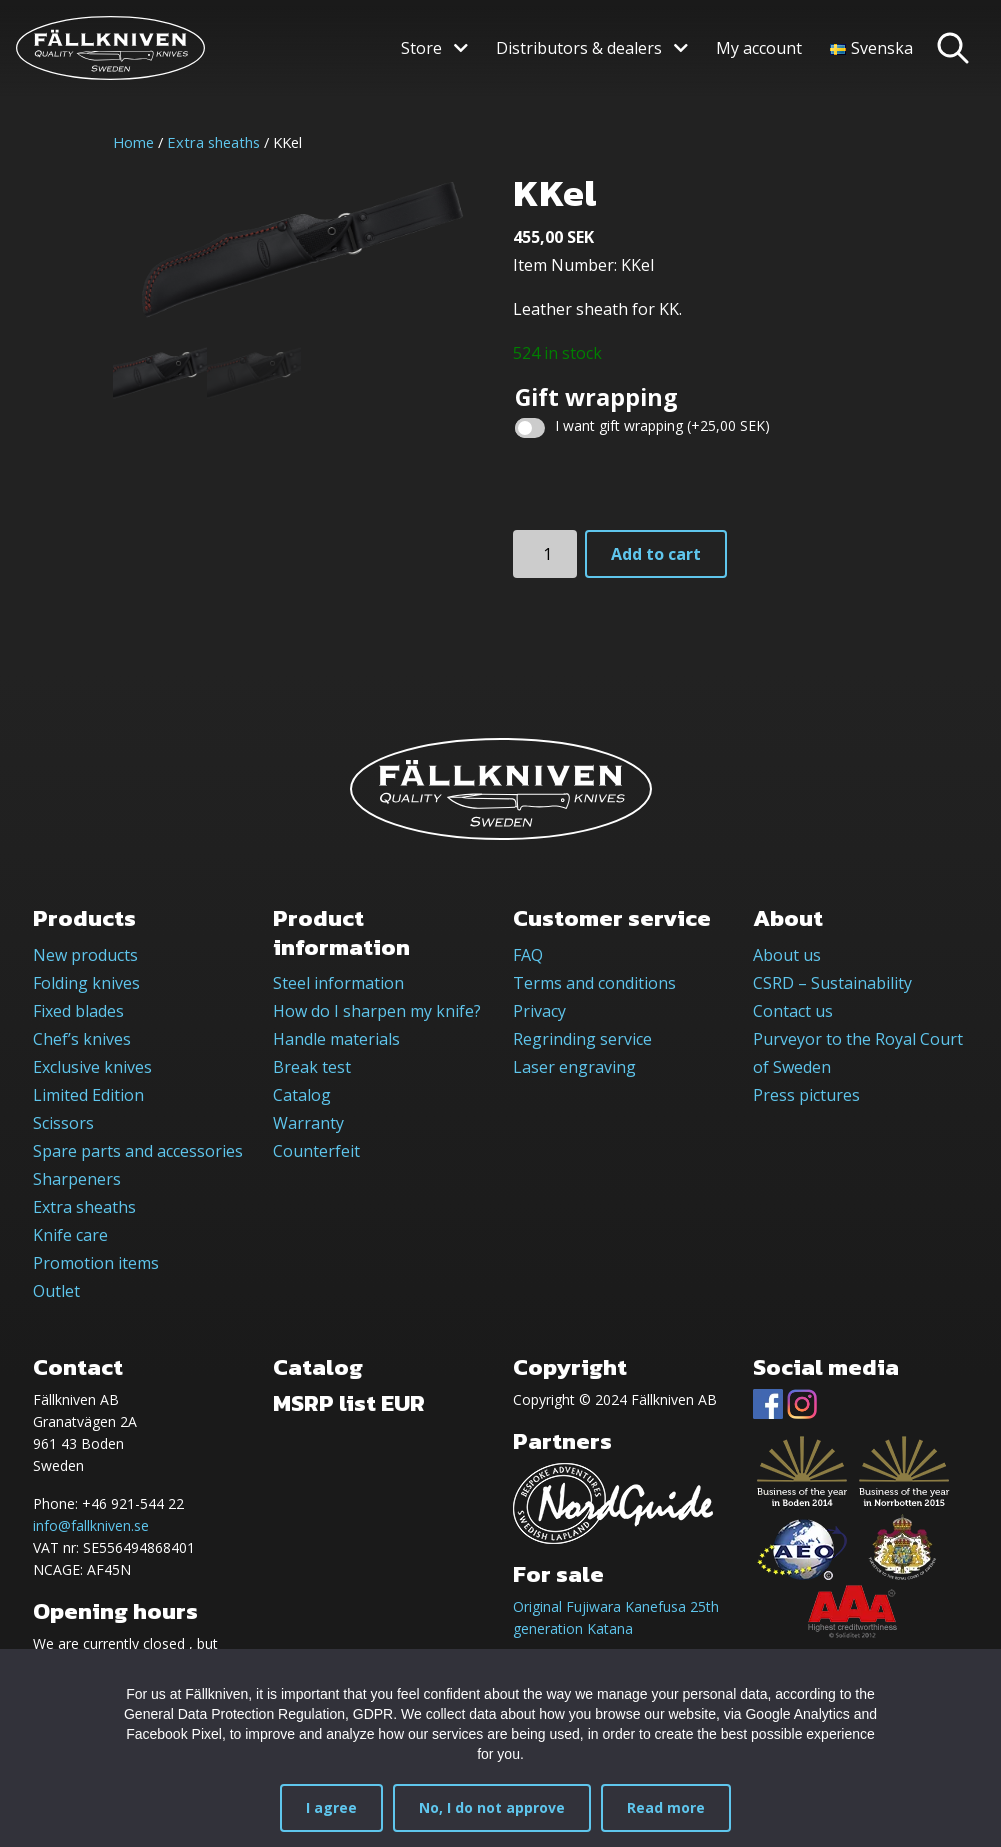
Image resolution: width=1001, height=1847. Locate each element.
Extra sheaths (213, 142)
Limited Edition (88, 1095)
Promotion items (96, 1263)
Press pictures (806, 1095)
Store (421, 48)
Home (133, 142)
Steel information (338, 983)
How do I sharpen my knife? (377, 1011)
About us (787, 955)
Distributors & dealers (579, 48)
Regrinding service (582, 1039)
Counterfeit (316, 1151)
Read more (666, 1807)
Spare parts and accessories (138, 1151)
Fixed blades (78, 1011)
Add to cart (656, 554)
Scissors (63, 1123)
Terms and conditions (594, 983)
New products (85, 955)
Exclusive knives (92, 1067)
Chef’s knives (82, 1039)
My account (759, 48)
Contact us (793, 1011)
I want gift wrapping (662, 425)
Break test (312, 1067)
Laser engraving (574, 1067)
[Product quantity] (545, 554)
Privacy (539, 1011)
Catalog (302, 1095)
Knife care (70, 1235)
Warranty (308, 1123)
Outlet (56, 1291)
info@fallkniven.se (91, 1525)
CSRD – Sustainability (832, 983)
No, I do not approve (492, 1807)
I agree (331, 1807)
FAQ (528, 955)
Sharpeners (77, 1179)
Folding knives (86, 983)
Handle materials (336, 1039)
